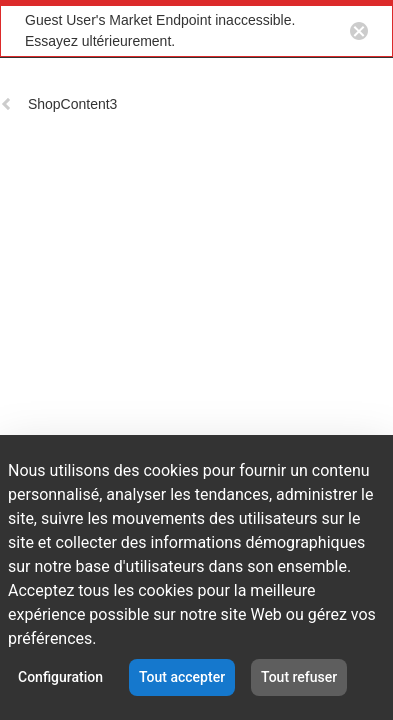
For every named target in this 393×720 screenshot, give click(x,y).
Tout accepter (182, 677)
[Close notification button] (359, 31)
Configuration (60, 677)
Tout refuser (299, 677)
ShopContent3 (58, 104)
